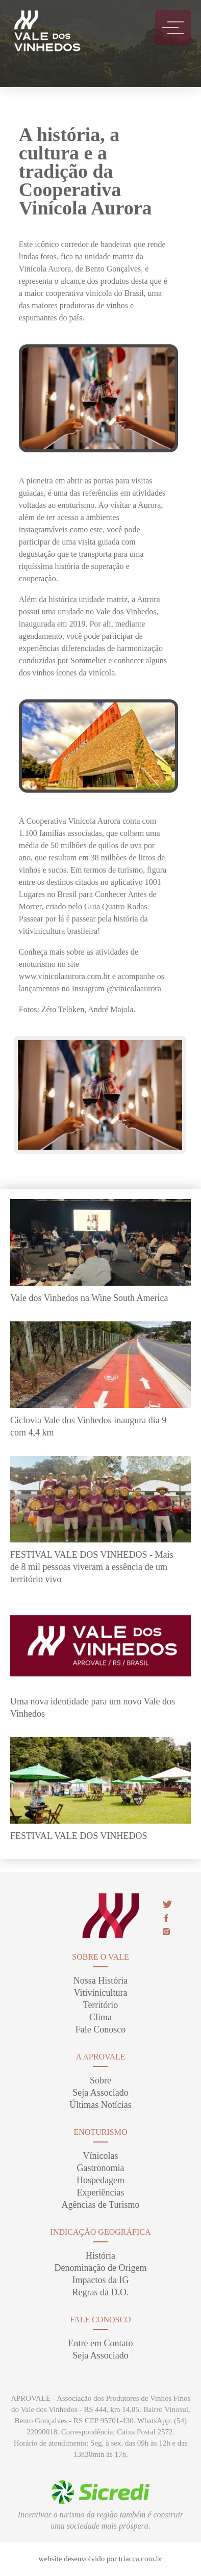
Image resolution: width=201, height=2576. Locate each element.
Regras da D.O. (100, 2292)
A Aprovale (100, 2056)
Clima (100, 2017)
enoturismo (101, 2132)
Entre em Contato (100, 2343)
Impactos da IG (100, 2280)
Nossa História (100, 1980)
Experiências (100, 2192)
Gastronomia (100, 2168)
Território (100, 2005)
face (165, 1918)
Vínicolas (100, 2156)
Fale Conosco (101, 2029)
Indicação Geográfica (101, 2232)
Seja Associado (100, 2092)
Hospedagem (100, 2180)
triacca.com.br (141, 2559)
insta (166, 1931)
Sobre (100, 2080)
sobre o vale (100, 1957)
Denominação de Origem (101, 2268)
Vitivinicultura (101, 1993)
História (100, 2255)
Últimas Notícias (100, 2105)
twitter (167, 1904)
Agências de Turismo (101, 2205)
